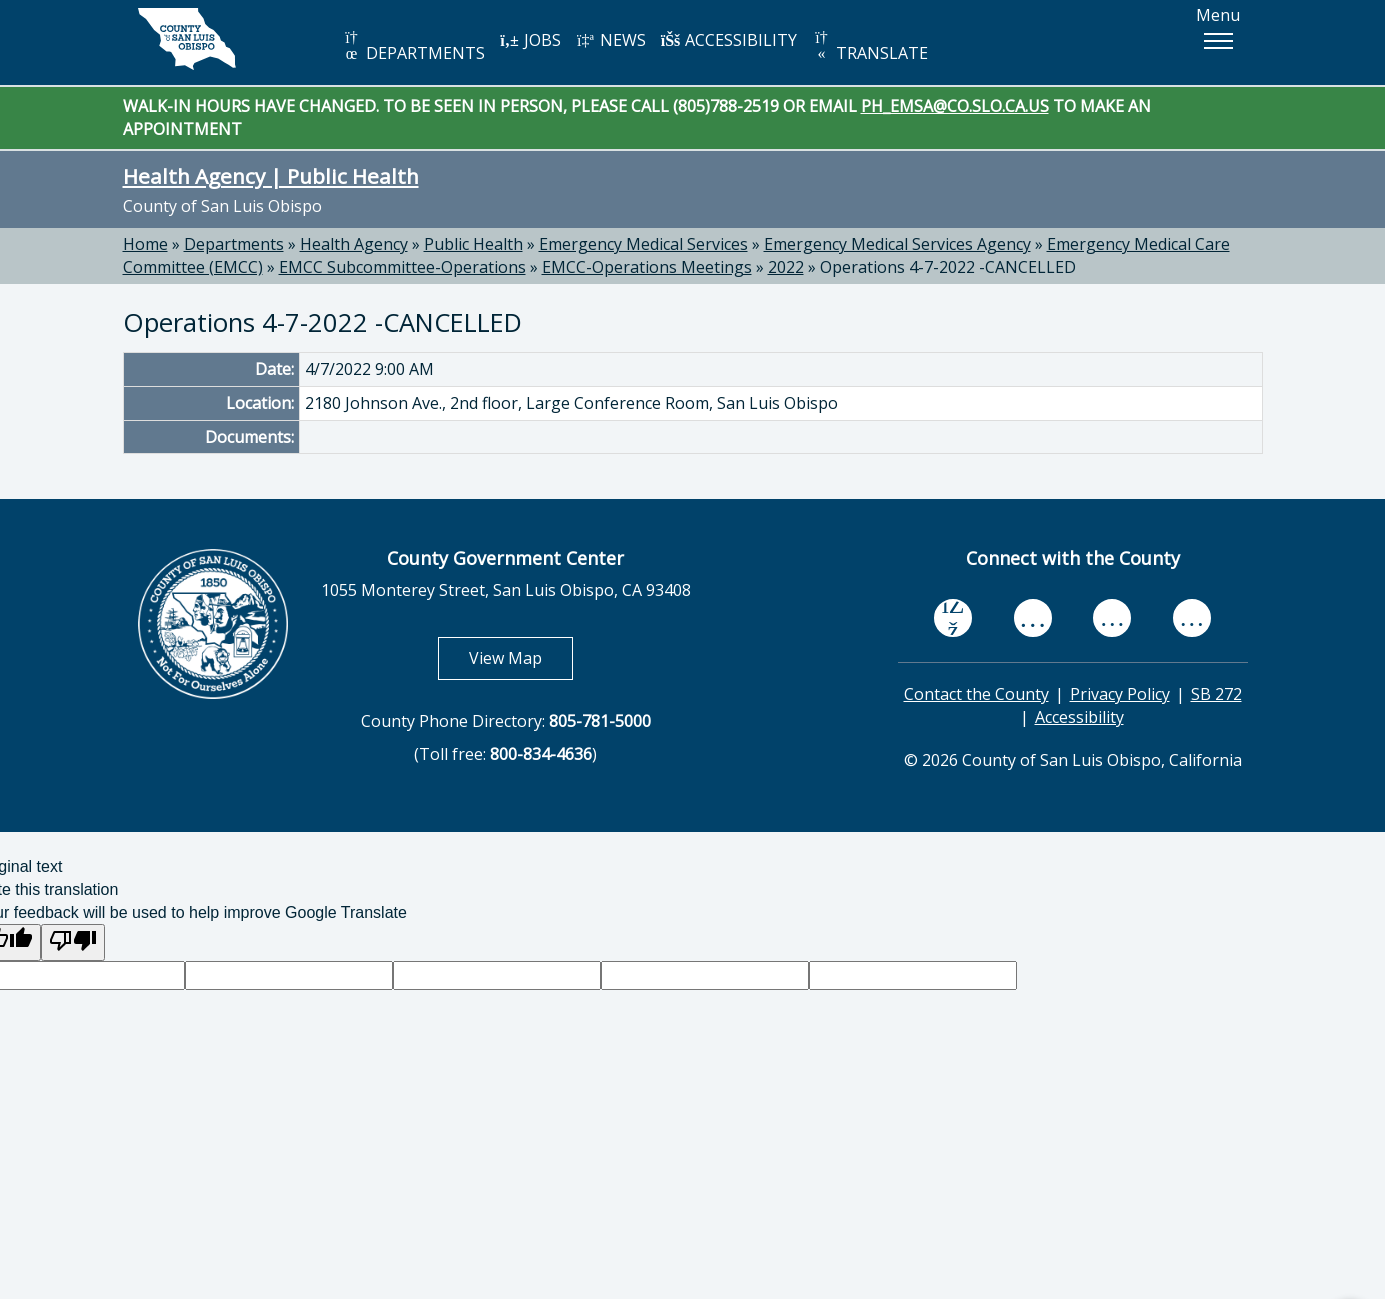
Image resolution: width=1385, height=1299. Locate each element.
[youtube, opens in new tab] (1032, 618)
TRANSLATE (870, 46)
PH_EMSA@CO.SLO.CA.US (955, 106)
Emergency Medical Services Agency (897, 244)
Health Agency (354, 244)
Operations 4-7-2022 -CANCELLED (948, 267)
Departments (234, 244)
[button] (1218, 41)
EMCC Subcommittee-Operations (402, 267)
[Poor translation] (73, 942)
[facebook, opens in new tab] (953, 618)
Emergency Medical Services (643, 244)
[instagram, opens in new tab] (1192, 618)
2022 (786, 267)
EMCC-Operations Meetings (647, 267)
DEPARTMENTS (413, 46)
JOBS (530, 40)
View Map (521, 657)
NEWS (611, 40)
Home (145, 244)
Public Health (473, 244)
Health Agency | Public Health (271, 176)
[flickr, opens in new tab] (1112, 618)
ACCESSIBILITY (729, 40)
